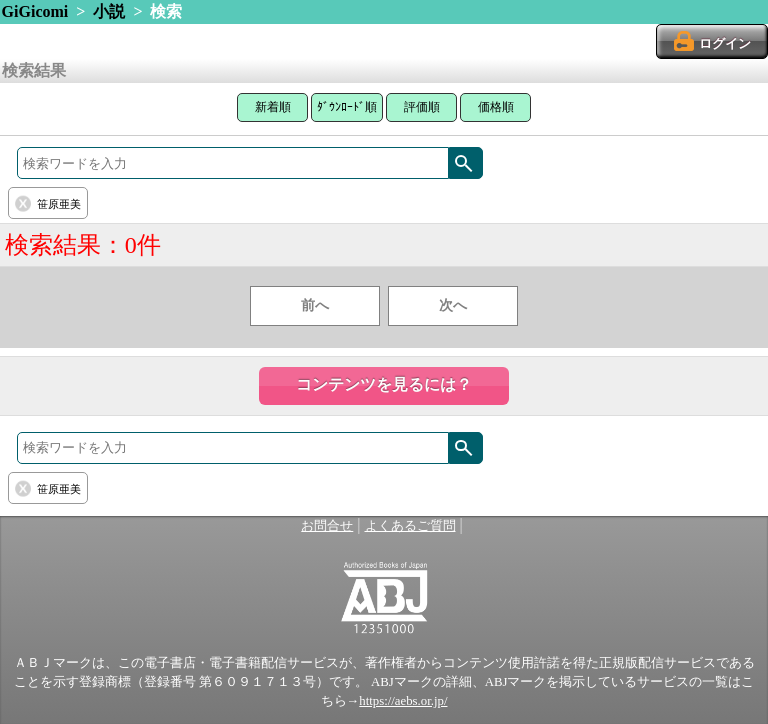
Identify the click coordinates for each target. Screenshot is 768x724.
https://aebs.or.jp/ (403, 701)
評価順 (422, 107)
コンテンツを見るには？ (384, 384)
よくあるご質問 (410, 526)
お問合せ (327, 526)
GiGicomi (35, 11)
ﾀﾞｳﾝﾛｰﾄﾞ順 (347, 107)
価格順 (496, 107)
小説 (109, 11)
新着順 (273, 107)
